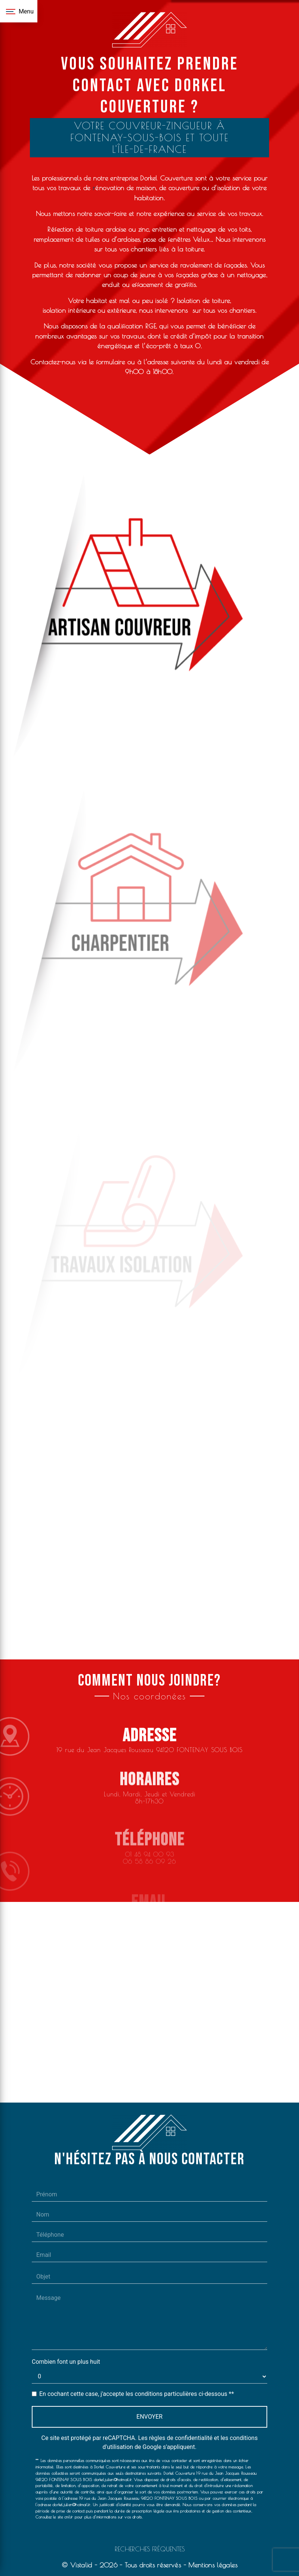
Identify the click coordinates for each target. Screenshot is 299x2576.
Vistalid (81, 2565)
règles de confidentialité (181, 2437)
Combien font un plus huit (66, 2361)
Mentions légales (211, 2565)
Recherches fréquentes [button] (150, 2549)
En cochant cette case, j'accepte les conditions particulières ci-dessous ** (136, 2393)
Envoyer (149, 2416)
